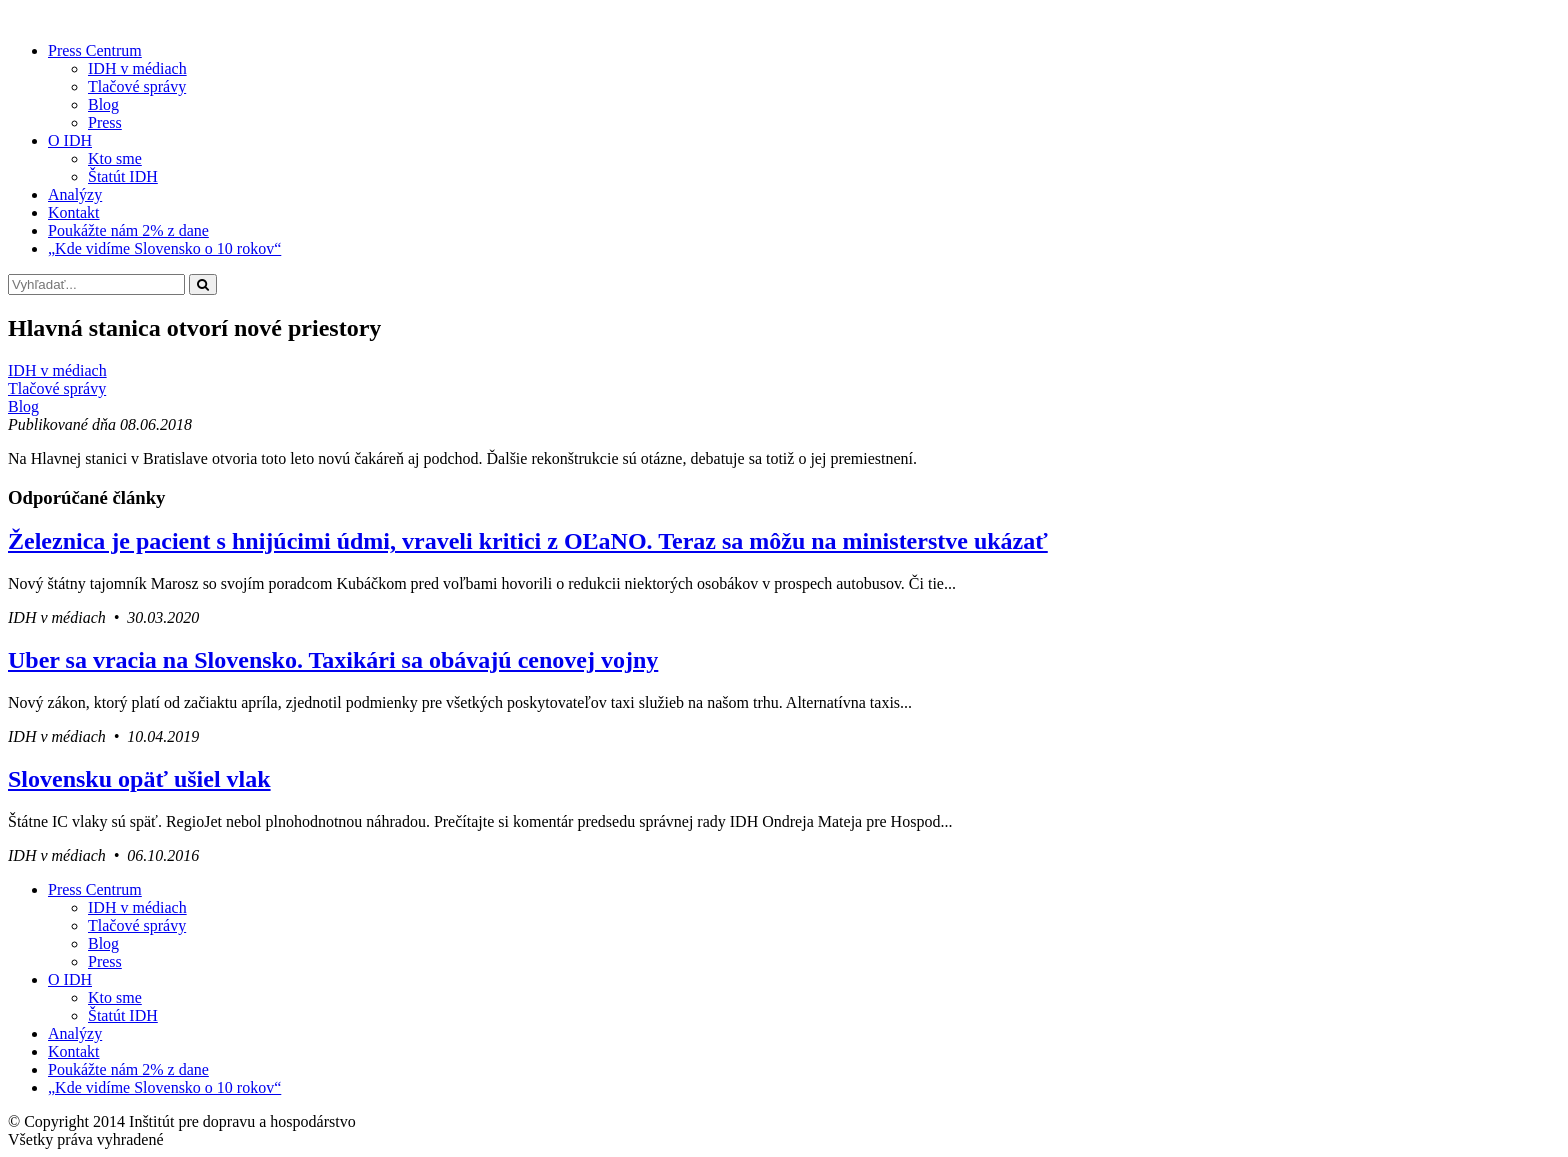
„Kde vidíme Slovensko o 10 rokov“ (164, 248)
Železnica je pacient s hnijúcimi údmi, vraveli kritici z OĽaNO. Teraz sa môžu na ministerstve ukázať (528, 541)
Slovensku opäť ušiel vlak (139, 779)
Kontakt (74, 212)
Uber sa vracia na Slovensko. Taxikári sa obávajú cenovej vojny (333, 660)
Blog (103, 104)
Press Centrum (95, 50)
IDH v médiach (137, 68)
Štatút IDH (123, 176)
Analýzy (75, 194)
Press (105, 122)
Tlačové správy (137, 86)
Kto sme (115, 158)
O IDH (70, 140)
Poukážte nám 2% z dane (128, 230)
